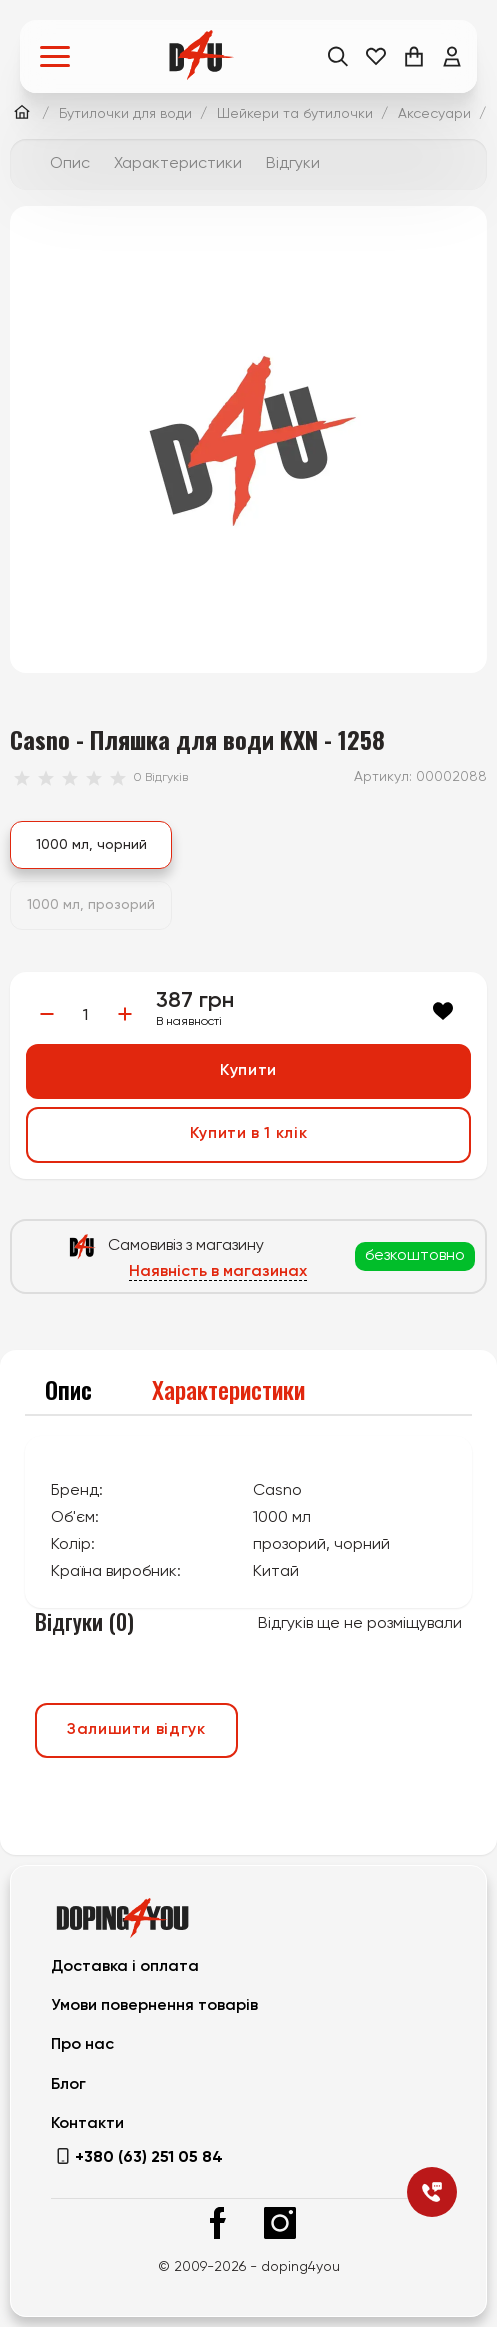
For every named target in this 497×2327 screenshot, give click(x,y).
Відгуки (293, 164)
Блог (68, 2085)
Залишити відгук (136, 1730)
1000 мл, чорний (91, 845)
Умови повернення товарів (154, 2006)
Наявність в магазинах (218, 1272)
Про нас (82, 2045)
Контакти (87, 2124)
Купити (248, 1071)
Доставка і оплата (125, 1967)
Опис (70, 164)
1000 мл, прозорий (91, 905)
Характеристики (178, 164)
